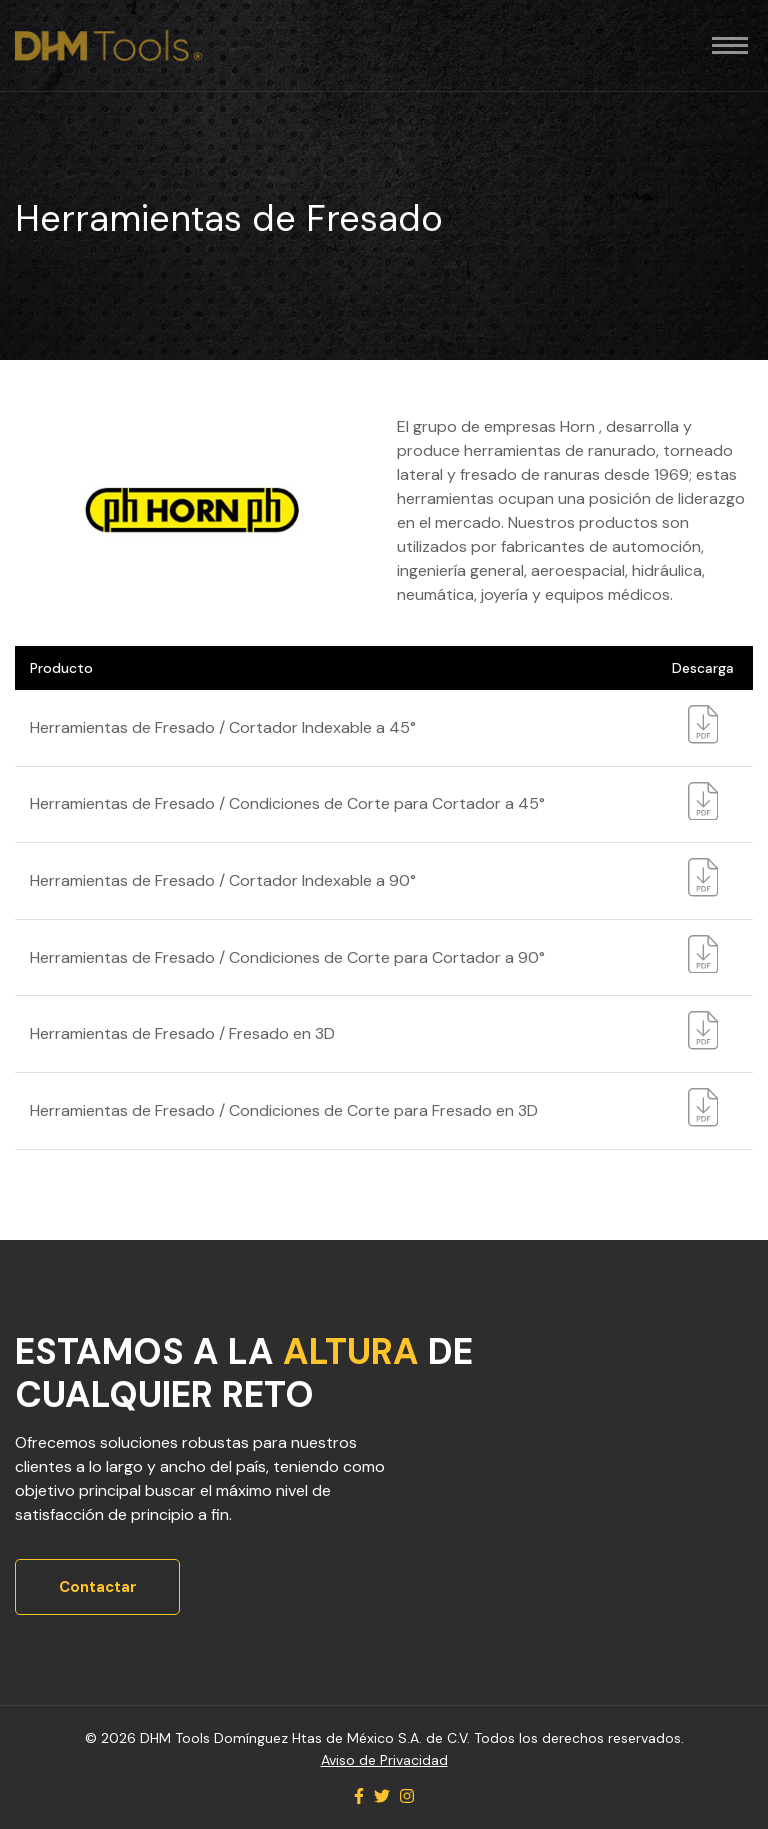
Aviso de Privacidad (384, 1760)
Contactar (98, 1587)
